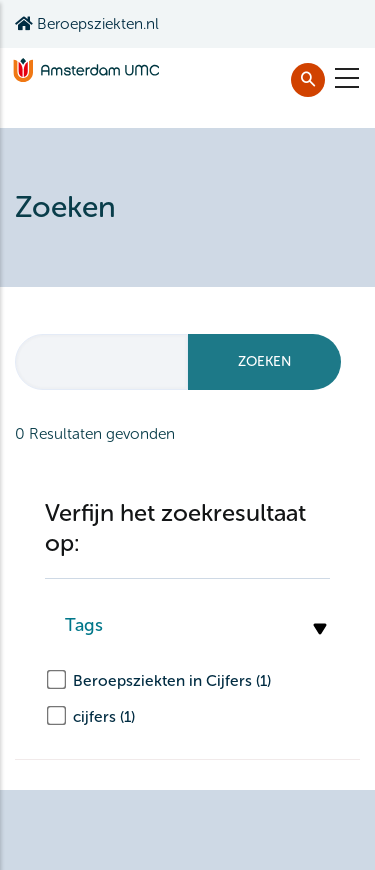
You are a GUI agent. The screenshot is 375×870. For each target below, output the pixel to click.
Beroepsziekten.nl (87, 23)
